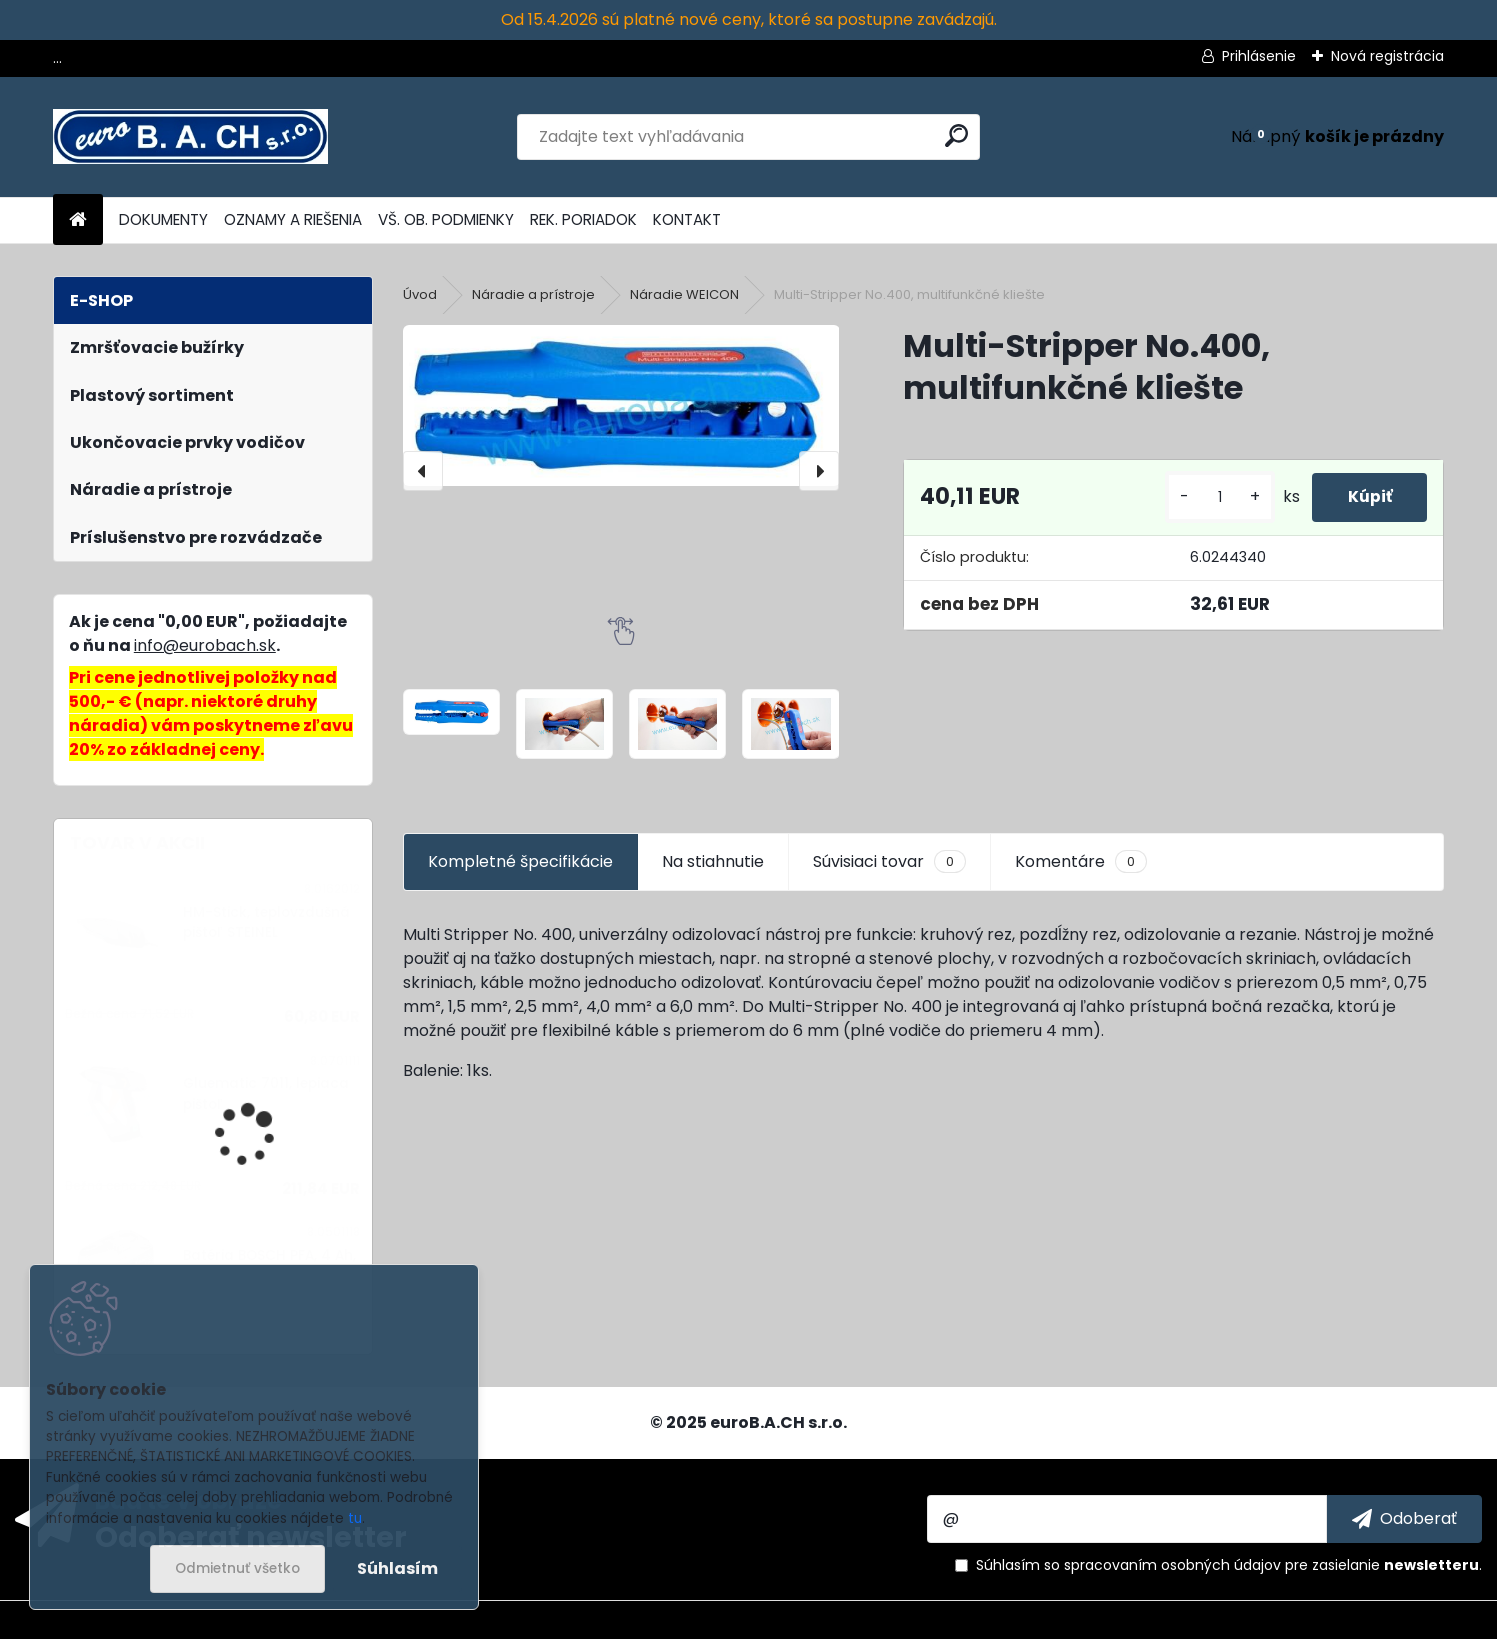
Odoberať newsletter (251, 1536)
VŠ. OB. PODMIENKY (446, 219)
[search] (956, 135)
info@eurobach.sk (205, 645)
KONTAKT (687, 219)
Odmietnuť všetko (237, 1568)
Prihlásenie (1259, 56)
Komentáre (1081, 862)
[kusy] (1210, 497)
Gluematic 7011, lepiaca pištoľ (266, 1093)
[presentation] (423, 471)
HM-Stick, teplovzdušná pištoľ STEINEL (266, 922)
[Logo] (190, 137)
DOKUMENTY (163, 219)
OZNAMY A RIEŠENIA (293, 219)
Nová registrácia (1387, 56)
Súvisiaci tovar (889, 862)
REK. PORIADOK (583, 219)
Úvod (420, 294)
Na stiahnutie (713, 861)
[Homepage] (78, 220)
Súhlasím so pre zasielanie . (1229, 1565)
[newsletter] (1404, 1519)
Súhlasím (397, 1568)
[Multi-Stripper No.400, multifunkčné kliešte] (621, 405)
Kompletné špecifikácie (520, 861)
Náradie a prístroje (533, 294)
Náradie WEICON (684, 294)
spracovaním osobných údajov (1172, 1565)
